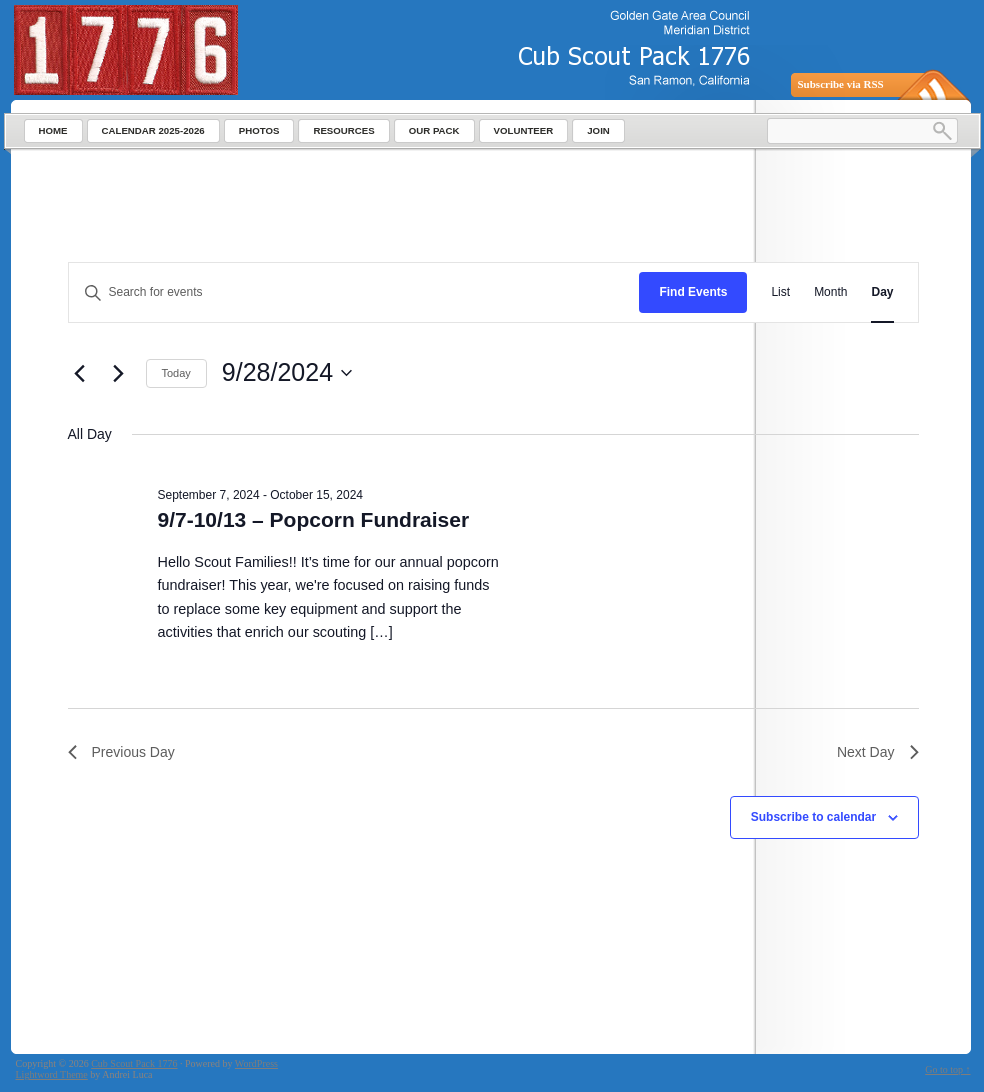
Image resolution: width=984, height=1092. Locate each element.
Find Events (693, 292)
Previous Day (121, 752)
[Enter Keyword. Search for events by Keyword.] (354, 292)
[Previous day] (80, 373)
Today (176, 373)
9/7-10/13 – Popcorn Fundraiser (314, 519)
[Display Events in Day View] (882, 292)
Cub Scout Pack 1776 (134, 1063)
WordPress (256, 1063)
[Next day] (119, 373)
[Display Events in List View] (780, 292)
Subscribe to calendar (813, 817)
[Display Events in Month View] (830, 292)
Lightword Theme (52, 1074)
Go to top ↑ (947, 1069)
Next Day (878, 752)
